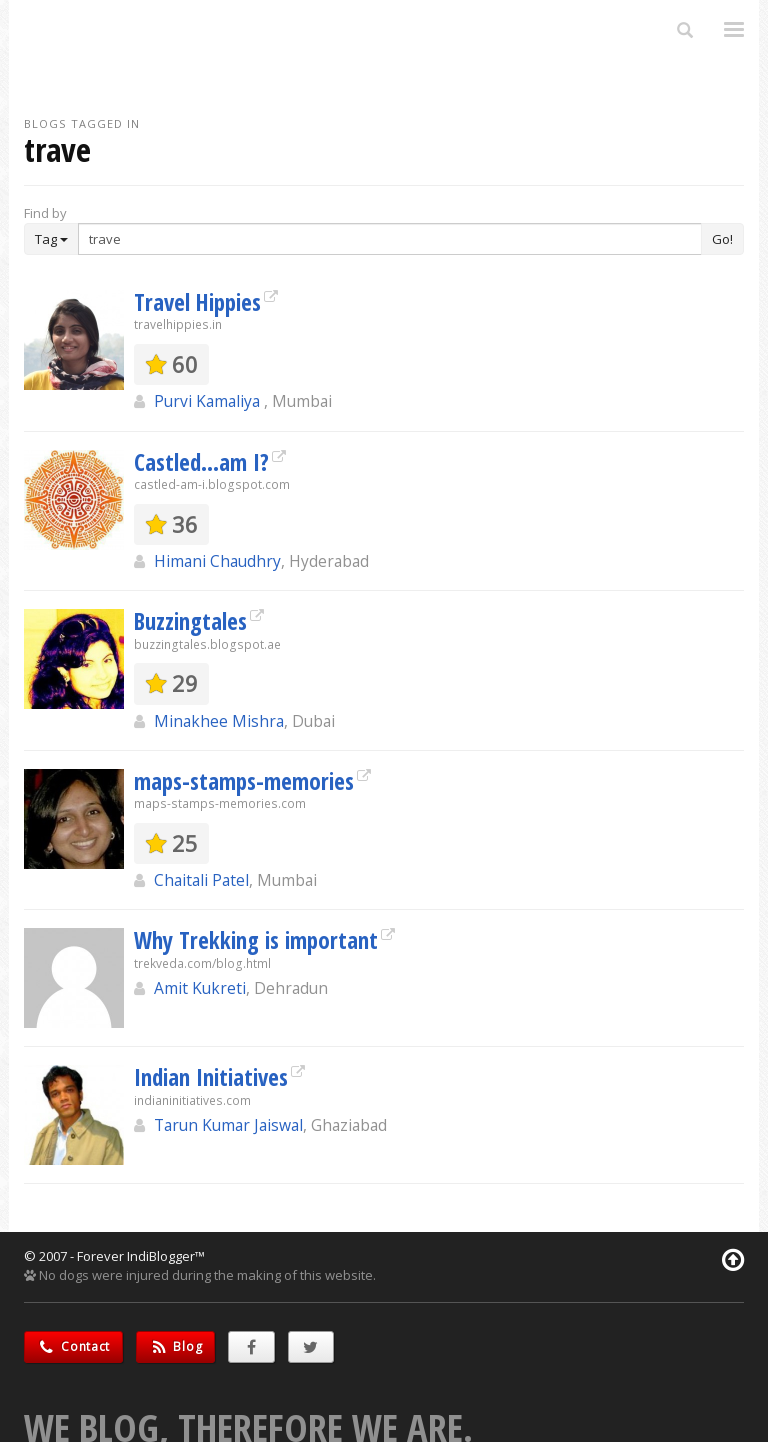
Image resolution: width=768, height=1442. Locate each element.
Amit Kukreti (200, 988)
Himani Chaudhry (217, 561)
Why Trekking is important (256, 940)
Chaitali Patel (201, 880)
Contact (73, 1346)
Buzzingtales (190, 621)
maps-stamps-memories (244, 781)
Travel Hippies (197, 302)
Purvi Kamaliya (209, 401)
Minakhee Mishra (219, 721)
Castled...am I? (201, 462)
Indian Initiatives (211, 1077)
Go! (722, 239)
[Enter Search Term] (390, 239)
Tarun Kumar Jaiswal (228, 1125)
